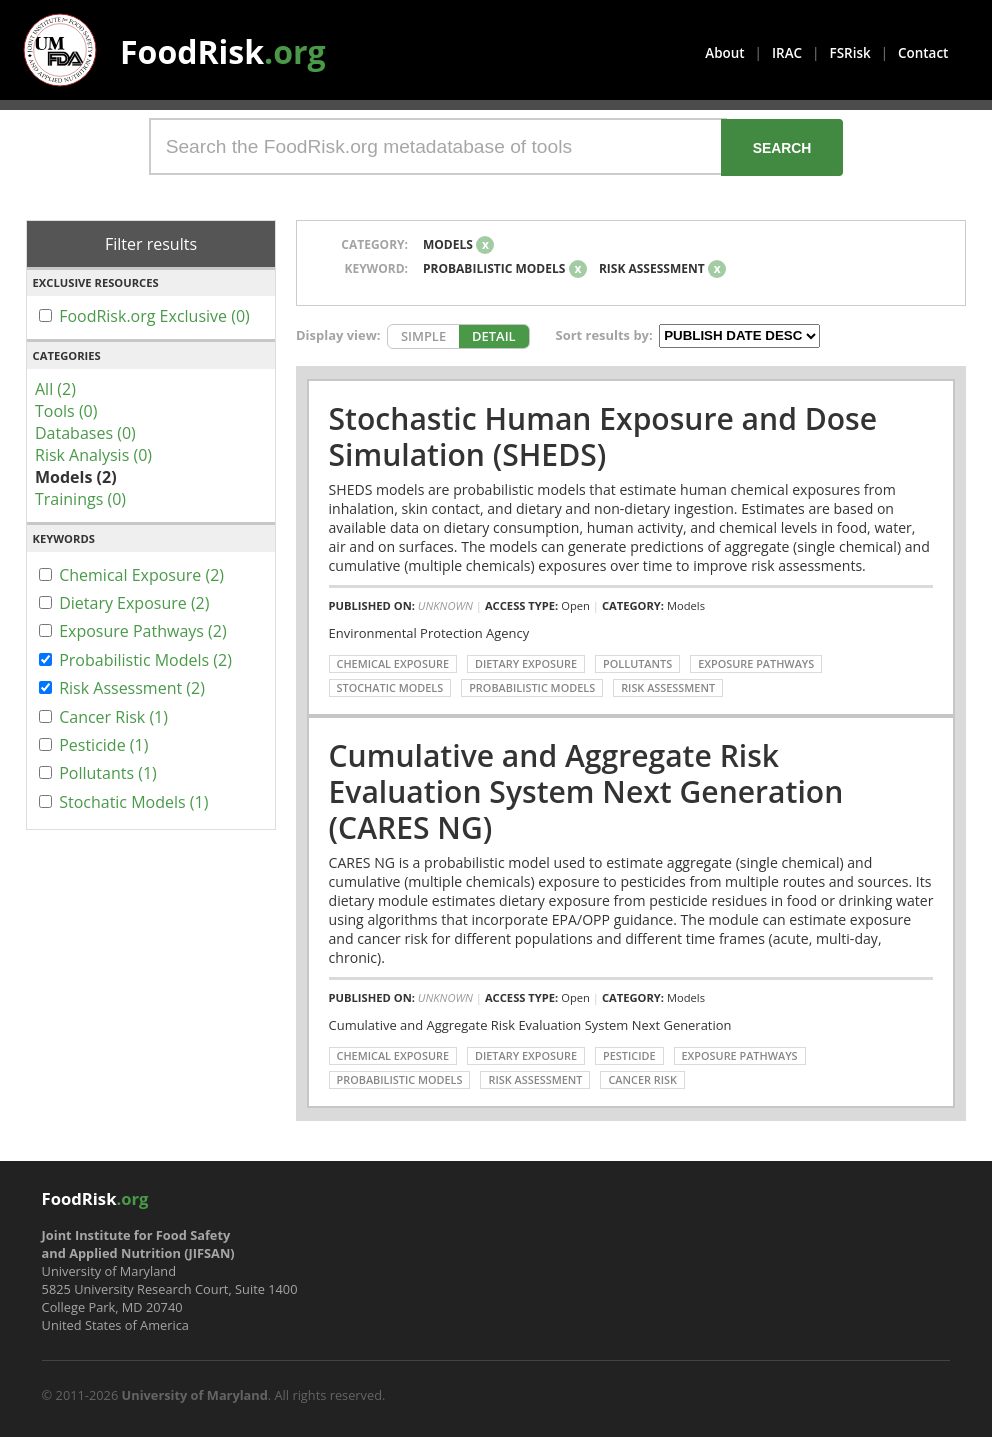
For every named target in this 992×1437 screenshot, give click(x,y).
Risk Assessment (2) (132, 688)
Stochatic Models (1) (133, 802)
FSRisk (850, 53)
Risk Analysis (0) (93, 455)
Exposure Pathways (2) (143, 631)
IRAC (787, 53)
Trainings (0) (80, 499)
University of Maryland (195, 1395)
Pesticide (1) (103, 745)
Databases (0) (85, 433)
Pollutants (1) (108, 773)
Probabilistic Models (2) (145, 660)
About (724, 53)
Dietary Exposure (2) (134, 603)
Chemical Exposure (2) (141, 575)
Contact (923, 53)
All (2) (55, 389)
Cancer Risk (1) (113, 717)
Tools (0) (66, 411)
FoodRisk (223, 51)
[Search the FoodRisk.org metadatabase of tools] (438, 146)
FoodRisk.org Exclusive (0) (154, 316)
